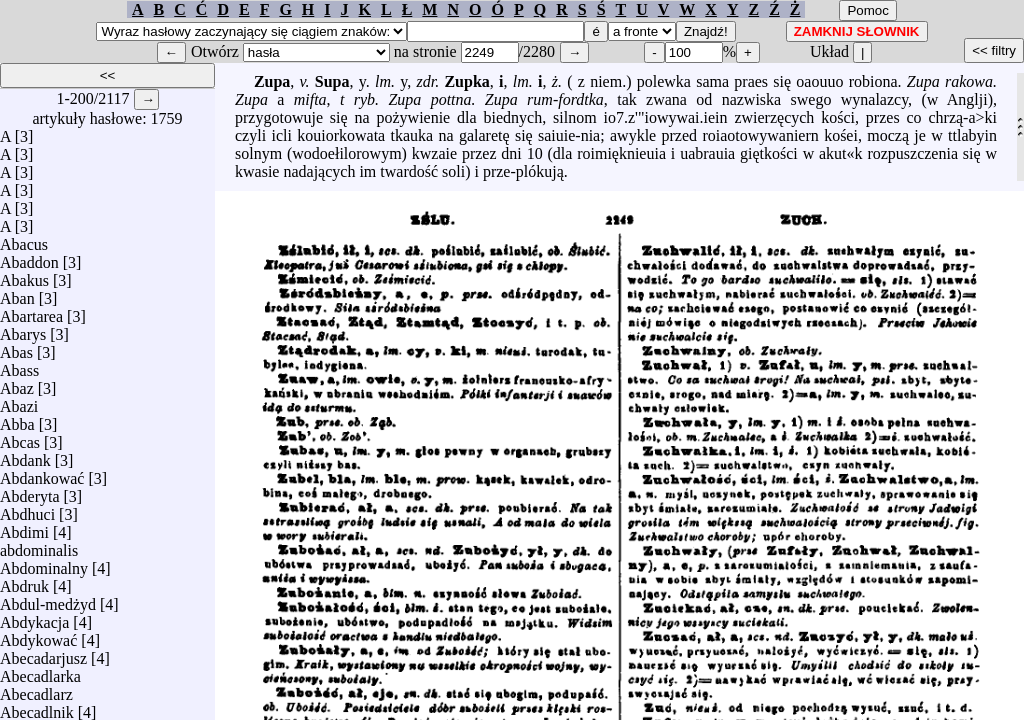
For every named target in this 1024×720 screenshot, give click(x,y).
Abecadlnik (37, 707)
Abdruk (24, 581)
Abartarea (31, 311)
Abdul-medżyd (48, 599)
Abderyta (30, 491)
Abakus (24, 275)
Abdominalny (44, 563)
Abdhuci (27, 509)
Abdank (25, 455)
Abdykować (38, 635)
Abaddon (29, 257)
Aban (17, 293)
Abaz (17, 383)
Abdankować (42, 473)
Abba (17, 419)
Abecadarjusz (43, 653)
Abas (16, 347)
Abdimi (24, 527)
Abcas (20, 437)
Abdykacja (34, 617)
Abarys (23, 329)
